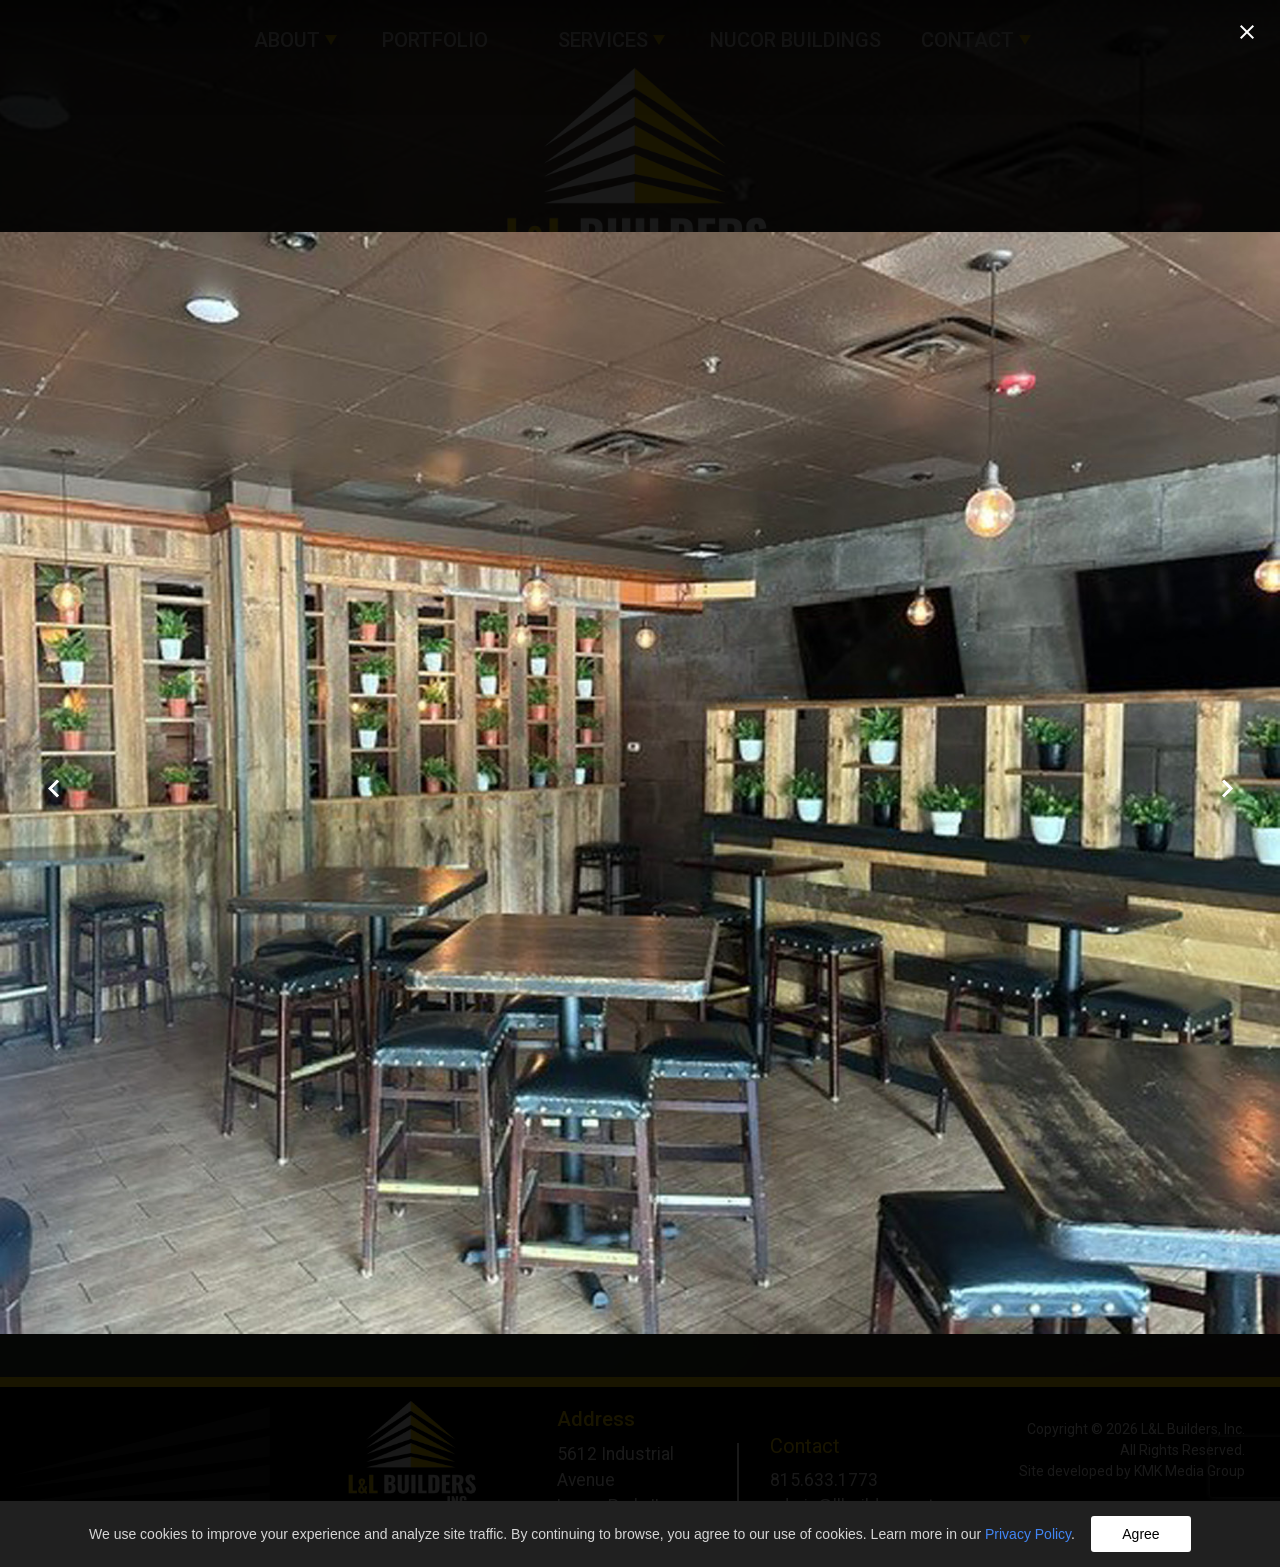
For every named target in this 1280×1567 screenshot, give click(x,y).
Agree (1140, 1534)
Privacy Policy (1028, 1534)
